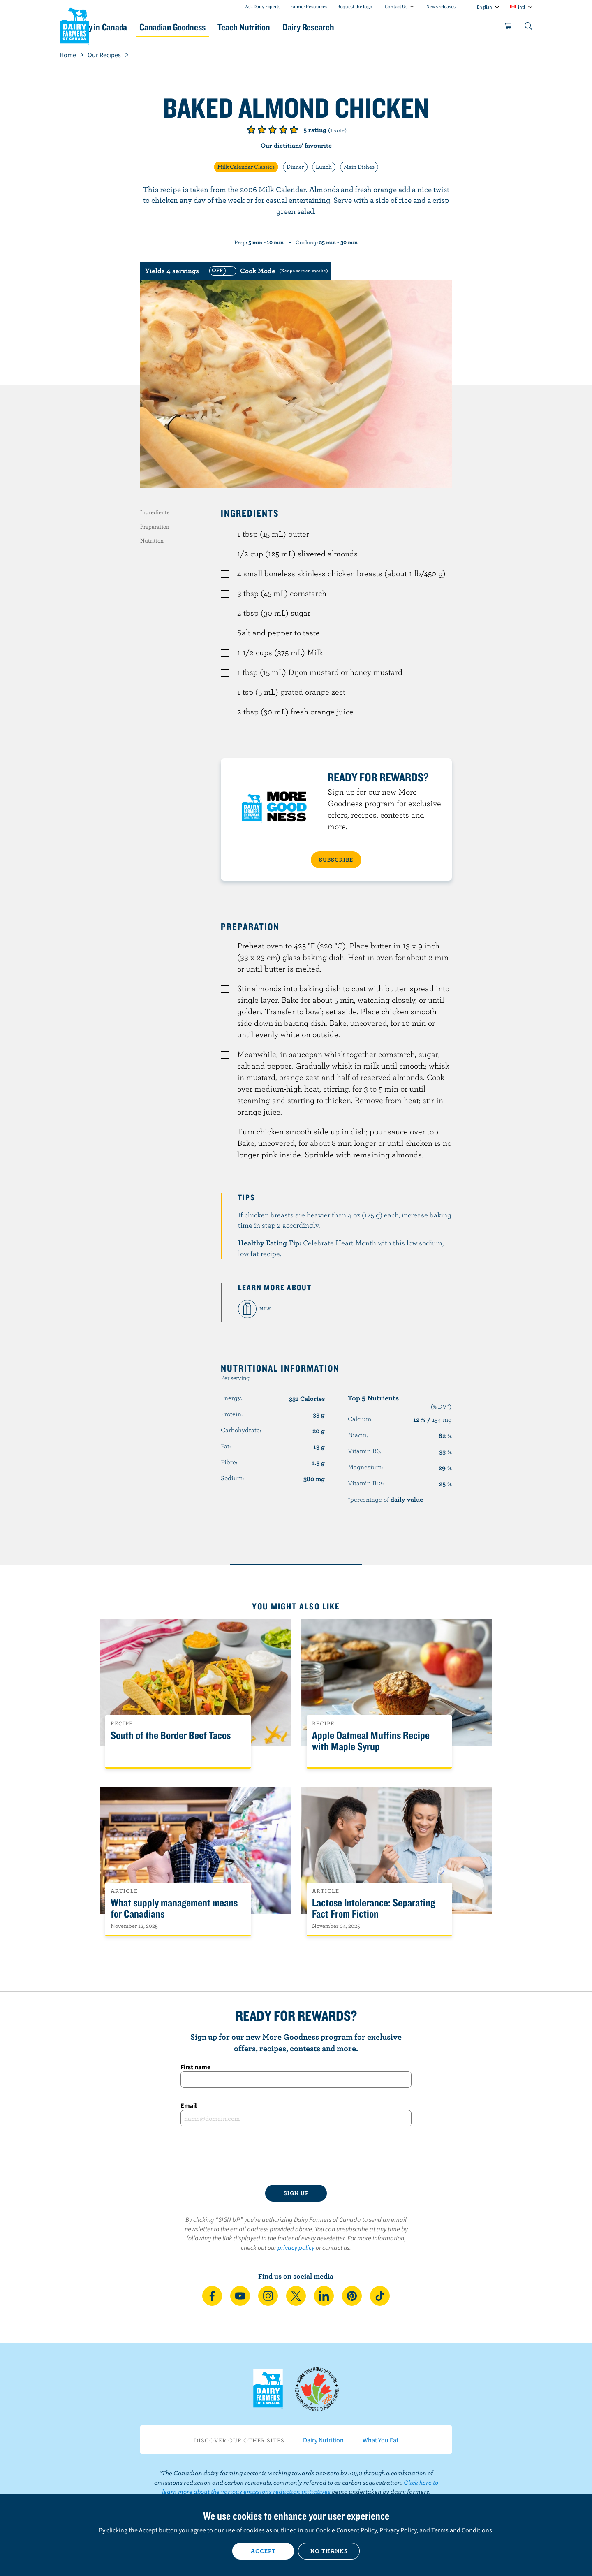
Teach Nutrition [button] (299, 27)
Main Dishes (359, 166)
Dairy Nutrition (323, 2440)
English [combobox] (484, 7)
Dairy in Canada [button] (137, 27)
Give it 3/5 (272, 129)
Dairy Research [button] (373, 27)
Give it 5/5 (294, 129)
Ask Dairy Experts (262, 6)
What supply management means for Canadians (174, 1908)
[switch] (267, 271)
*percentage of (385, 1499)
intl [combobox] (521, 7)
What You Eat (380, 2440)
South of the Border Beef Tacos (171, 1735)
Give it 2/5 (262, 129)
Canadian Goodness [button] (218, 27)
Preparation (154, 526)
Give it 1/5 (251, 129)
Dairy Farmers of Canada (74, 25)
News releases (441, 6)
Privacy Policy (397, 2530)
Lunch (324, 166)
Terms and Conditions (461, 2530)
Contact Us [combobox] (396, 6)
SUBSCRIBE (336, 859)
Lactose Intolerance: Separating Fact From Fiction (373, 1908)
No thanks (329, 2551)
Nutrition (152, 540)
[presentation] (296, 2156)
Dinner (295, 166)
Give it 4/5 (283, 129)
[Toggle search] (528, 27)
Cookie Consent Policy (346, 2530)
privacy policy (296, 2247)
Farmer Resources (308, 6)
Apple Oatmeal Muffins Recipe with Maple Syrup (371, 1741)
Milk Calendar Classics (246, 166)
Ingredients (154, 512)
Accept (263, 2551)
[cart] (508, 27)
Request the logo (354, 6)
